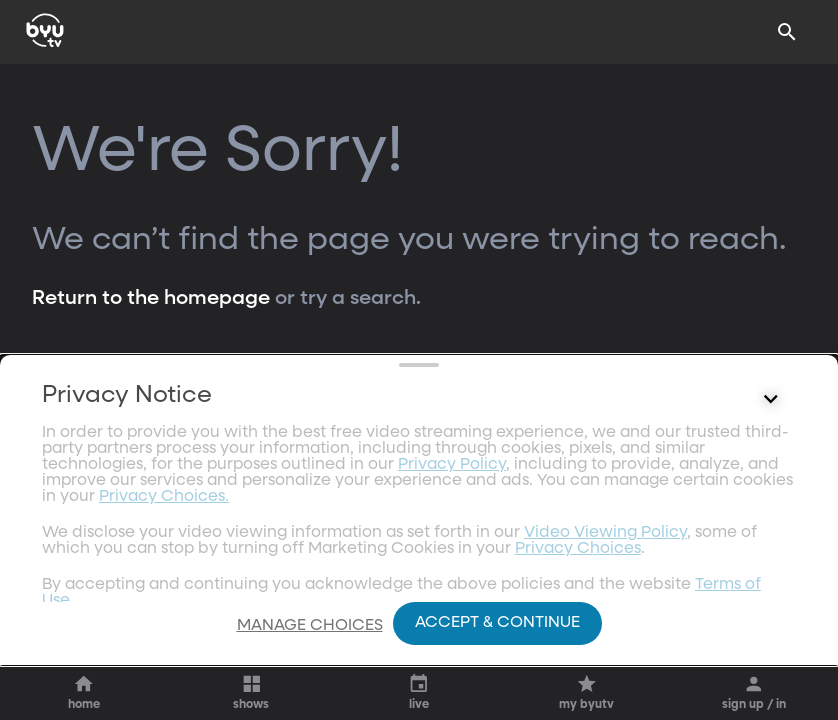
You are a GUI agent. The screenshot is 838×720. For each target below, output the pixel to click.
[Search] (787, 32)
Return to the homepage (151, 298)
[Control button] (771, 547)
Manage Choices (310, 626)
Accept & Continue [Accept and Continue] (497, 623)
